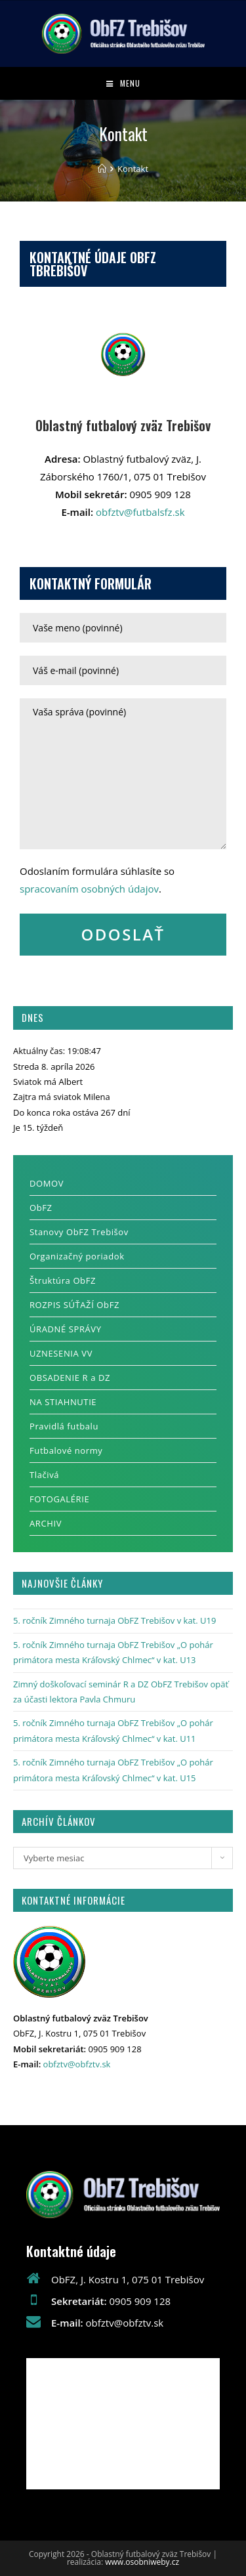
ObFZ (41, 1208)
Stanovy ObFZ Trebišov (79, 1232)
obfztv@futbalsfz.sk (140, 511)
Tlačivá (44, 1475)
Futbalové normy (66, 1450)
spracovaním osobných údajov (89, 888)
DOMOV (47, 1183)
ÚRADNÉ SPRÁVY (66, 1329)
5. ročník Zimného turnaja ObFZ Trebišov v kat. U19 (114, 1620)
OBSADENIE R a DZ (70, 1377)
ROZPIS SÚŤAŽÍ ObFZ (74, 1305)
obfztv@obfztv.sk (77, 2064)
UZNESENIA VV (61, 1353)
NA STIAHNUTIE (63, 1402)
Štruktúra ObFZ (63, 1280)
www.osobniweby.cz (142, 2561)
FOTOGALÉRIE (59, 1499)
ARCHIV (46, 1523)
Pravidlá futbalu (64, 1426)
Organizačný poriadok (77, 1256)
